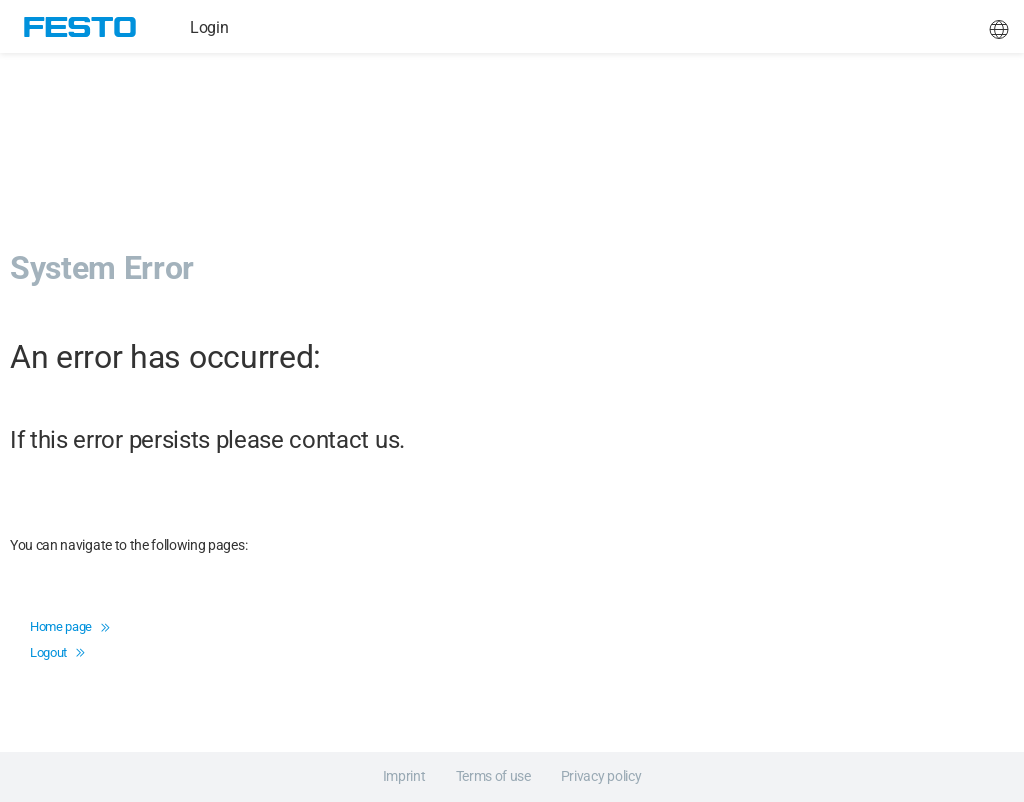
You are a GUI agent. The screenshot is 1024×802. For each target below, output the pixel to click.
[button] (999, 27)
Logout (57, 652)
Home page (70, 626)
